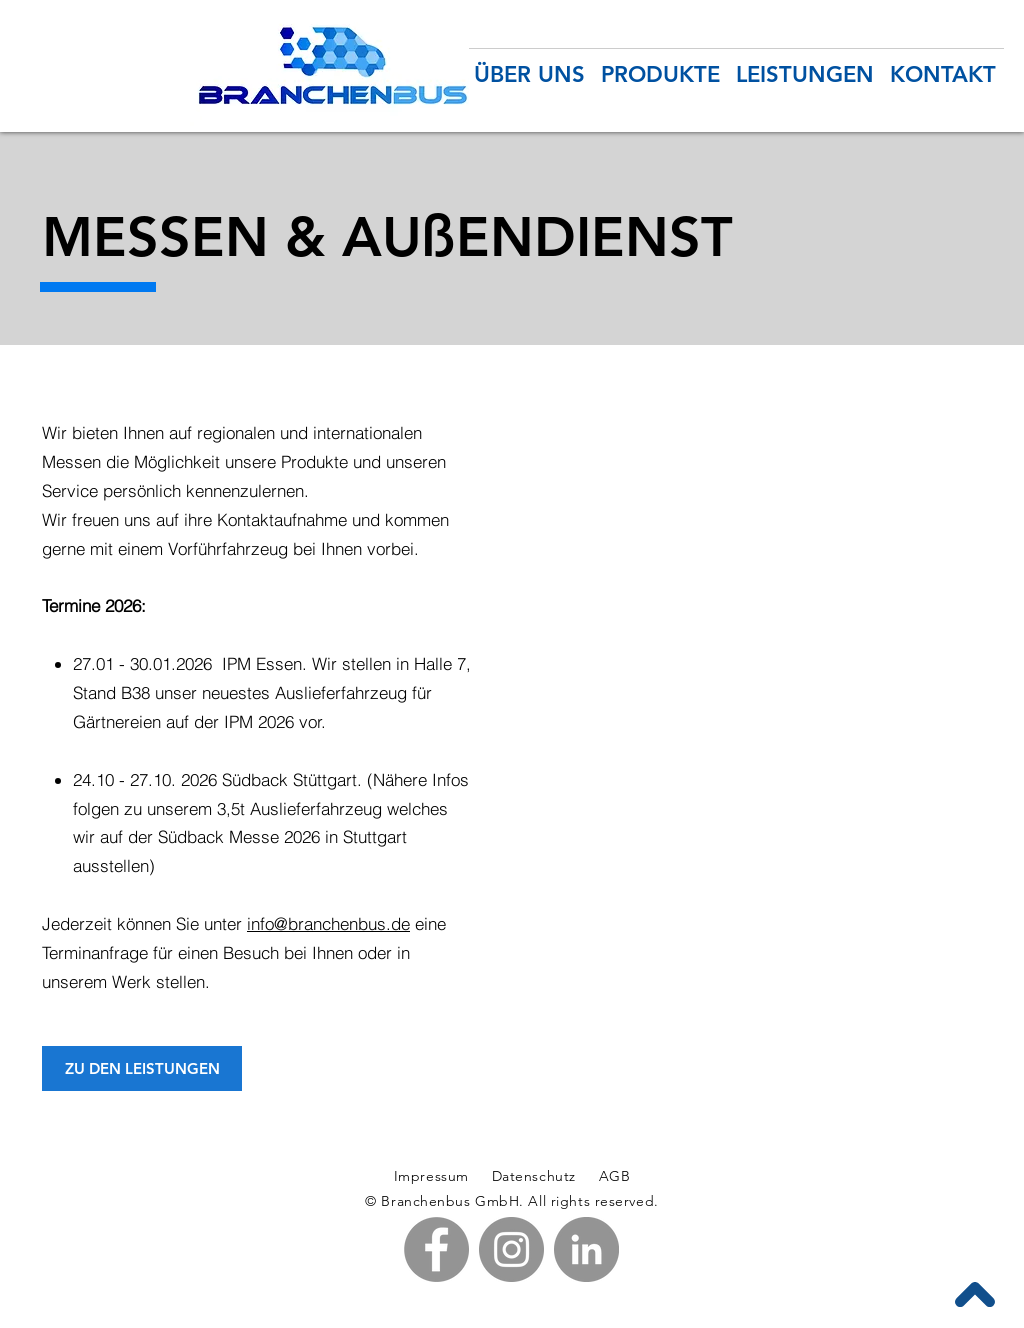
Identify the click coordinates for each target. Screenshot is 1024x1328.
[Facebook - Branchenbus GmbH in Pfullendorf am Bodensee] (436, 1249)
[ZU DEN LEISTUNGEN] (142, 1068)
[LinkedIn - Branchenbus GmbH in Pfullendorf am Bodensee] (586, 1249)
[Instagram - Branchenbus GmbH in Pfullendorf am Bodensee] (511, 1249)
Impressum (431, 1176)
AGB (612, 1176)
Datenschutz (536, 1176)
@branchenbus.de (342, 923)
